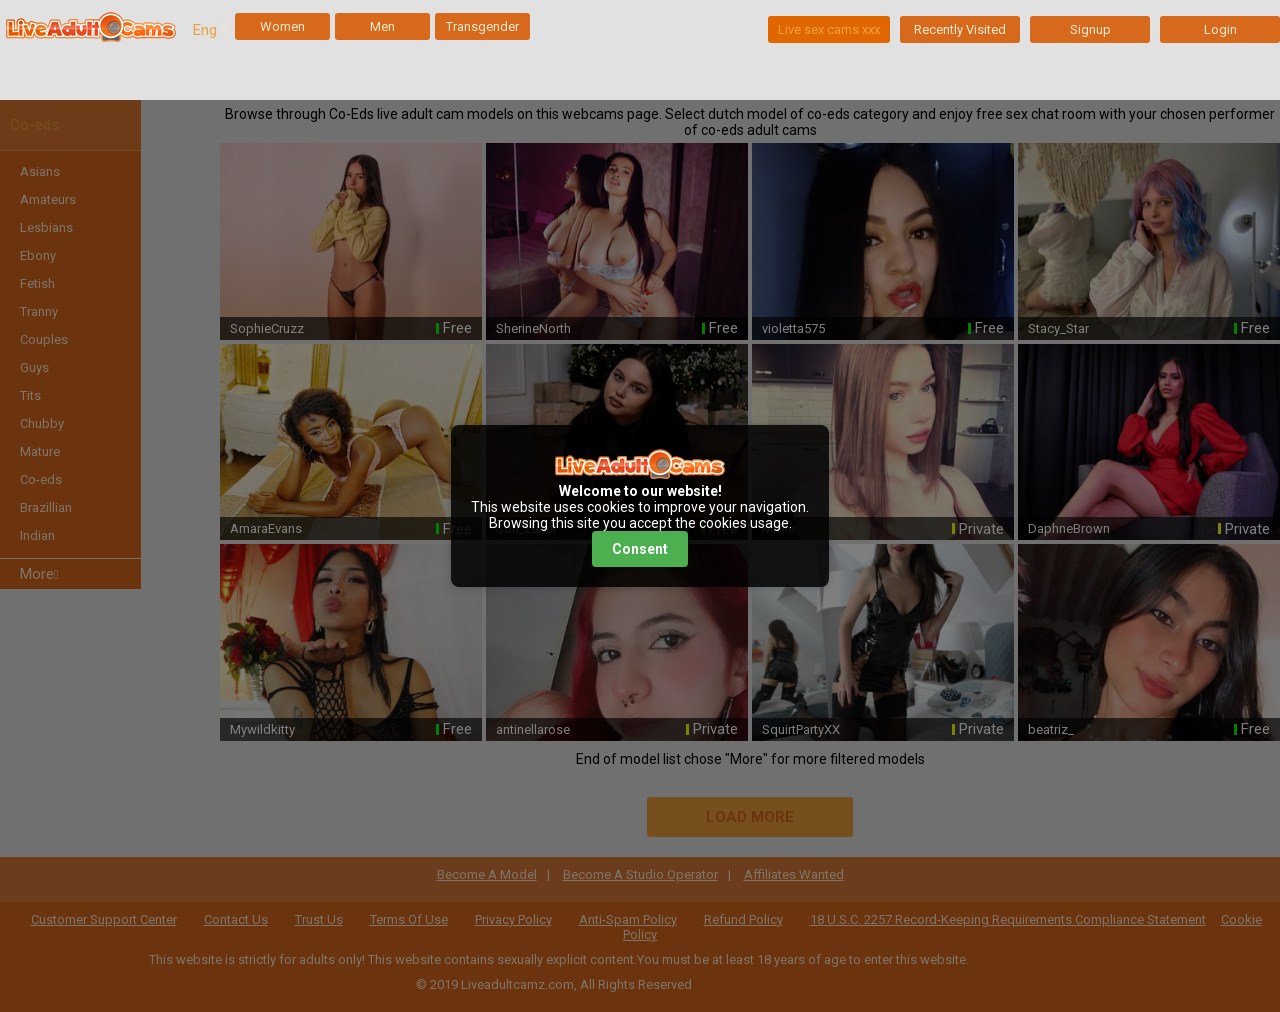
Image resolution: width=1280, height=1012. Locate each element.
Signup (1090, 29)
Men (382, 26)
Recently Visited (960, 29)
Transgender (482, 26)
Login (1220, 29)
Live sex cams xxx (829, 29)
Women (282, 26)
